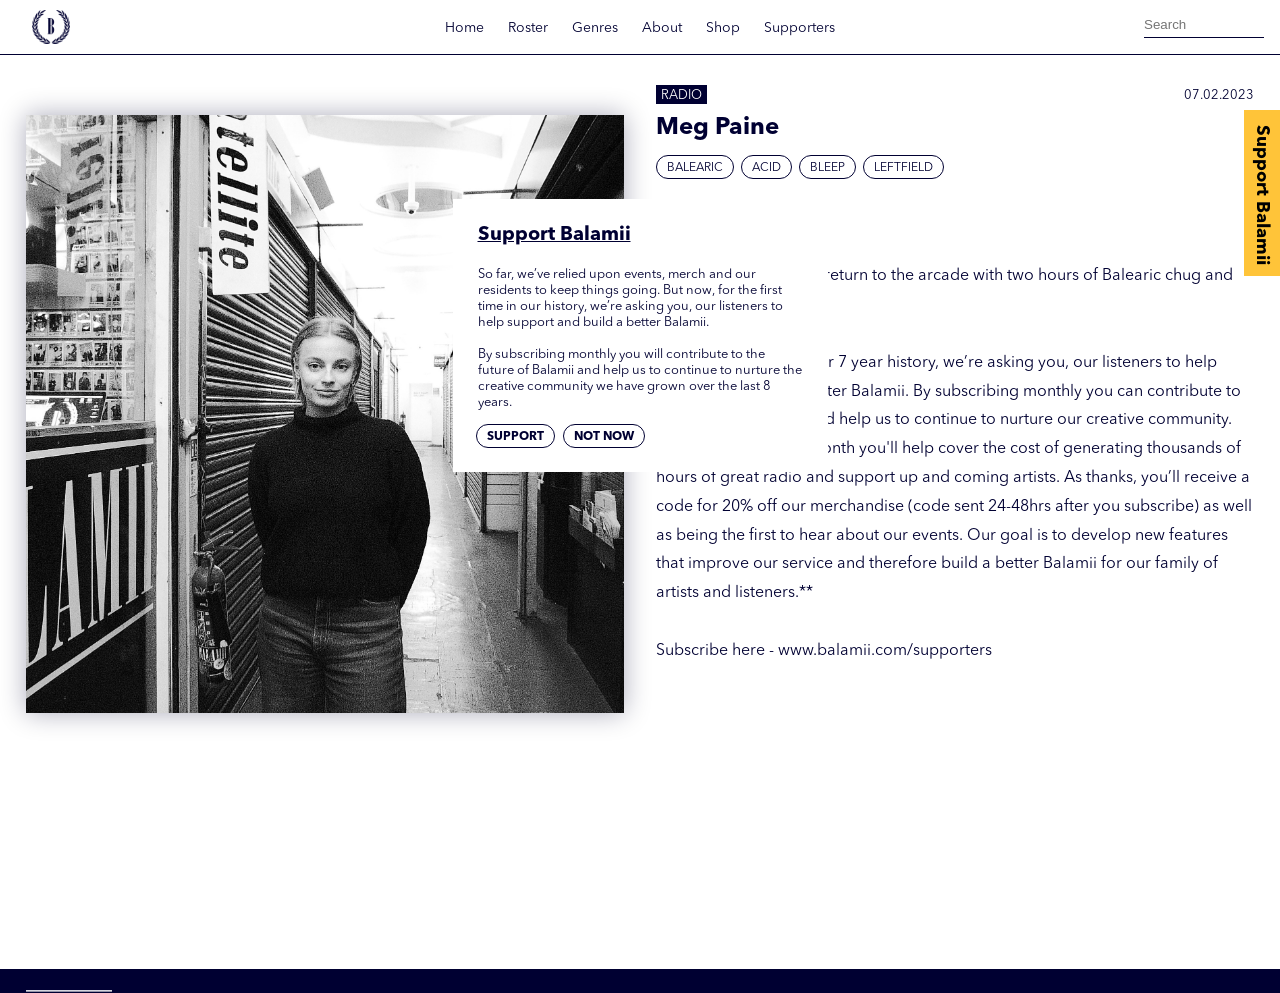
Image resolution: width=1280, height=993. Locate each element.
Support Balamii (1262, 195)
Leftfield (903, 168)
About (662, 28)
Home (464, 28)
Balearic (695, 168)
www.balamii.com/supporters (885, 651)
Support (515, 437)
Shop (723, 28)
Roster (528, 28)
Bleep (827, 168)
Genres (595, 28)
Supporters (799, 28)
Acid (766, 168)
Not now (604, 437)
